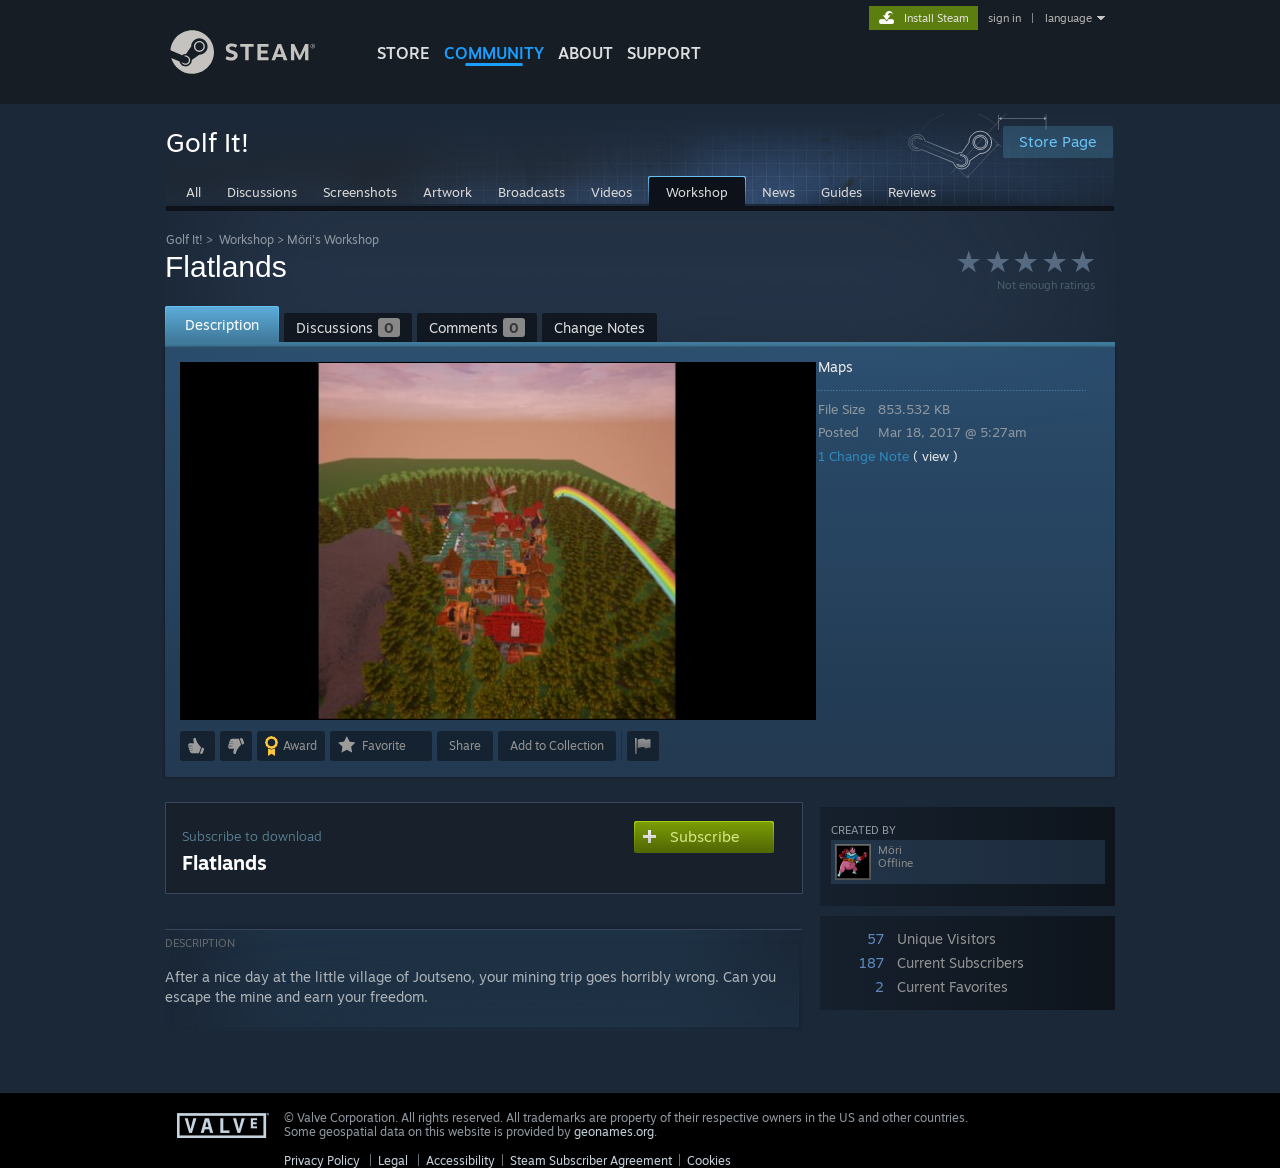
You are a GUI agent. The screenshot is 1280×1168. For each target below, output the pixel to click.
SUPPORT (664, 53)
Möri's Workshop (333, 239)
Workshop (246, 239)
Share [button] (465, 745)
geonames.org (614, 1131)
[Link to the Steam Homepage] (258, 68)
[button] (197, 746)
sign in (1004, 18)
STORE (403, 53)
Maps (849, 366)
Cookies (709, 1160)
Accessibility (460, 1160)
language (1068, 18)
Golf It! (184, 239)
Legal (393, 1160)
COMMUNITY (494, 53)
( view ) (949, 456)
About (585, 53)
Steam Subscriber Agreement (591, 1160)
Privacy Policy (322, 1160)
